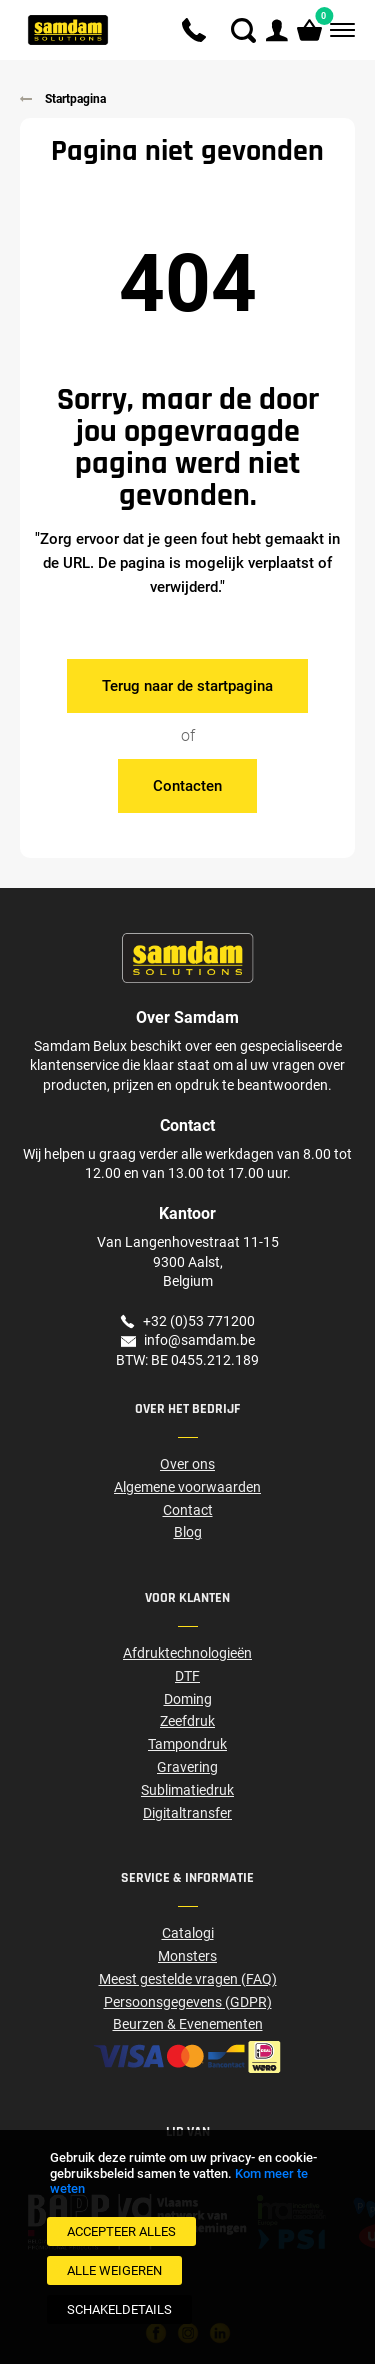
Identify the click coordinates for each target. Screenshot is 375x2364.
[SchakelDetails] (119, 2309)
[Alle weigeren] (114, 2270)
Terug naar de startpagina (187, 686)
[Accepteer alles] (121, 2231)
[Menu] (340, 30)
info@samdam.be (199, 1340)
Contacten (187, 786)
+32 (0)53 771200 (199, 1321)
